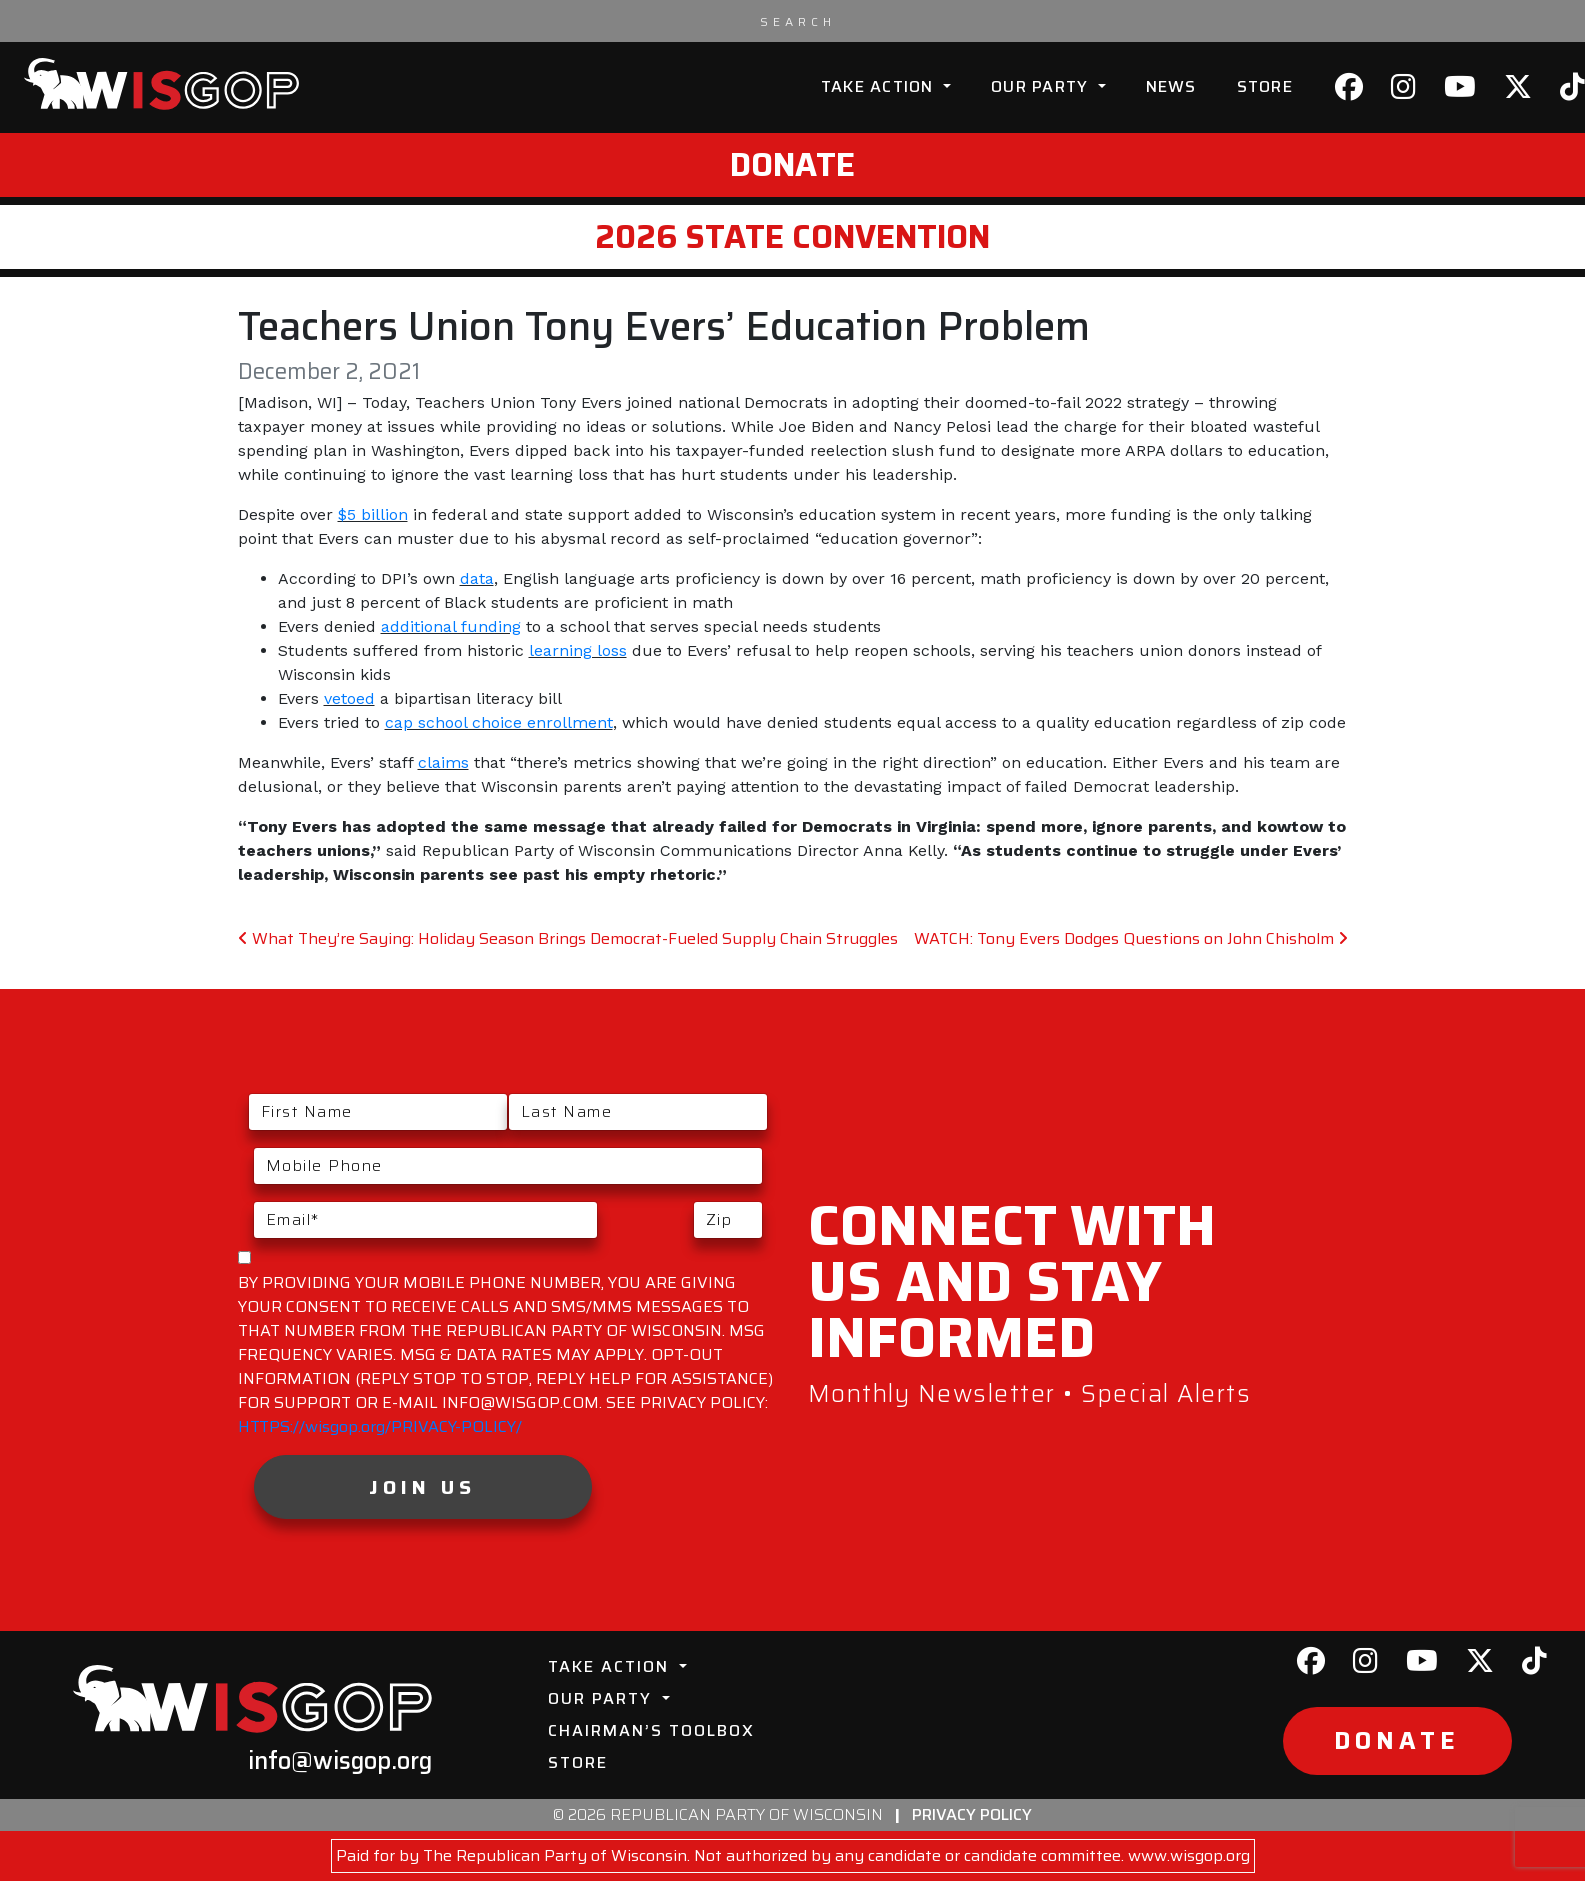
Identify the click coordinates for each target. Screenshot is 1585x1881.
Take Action (880, 86)
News (1171, 86)
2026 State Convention (792, 237)
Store (1265, 86)
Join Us (422, 1487)
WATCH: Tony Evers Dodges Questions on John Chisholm (1131, 938)
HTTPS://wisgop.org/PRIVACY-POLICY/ (380, 1426)
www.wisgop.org (1189, 1855)
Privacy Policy (972, 1814)
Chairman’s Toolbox (651, 1730)
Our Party (1042, 86)
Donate (792, 165)
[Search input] (798, 21)
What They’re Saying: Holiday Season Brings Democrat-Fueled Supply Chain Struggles (568, 938)
